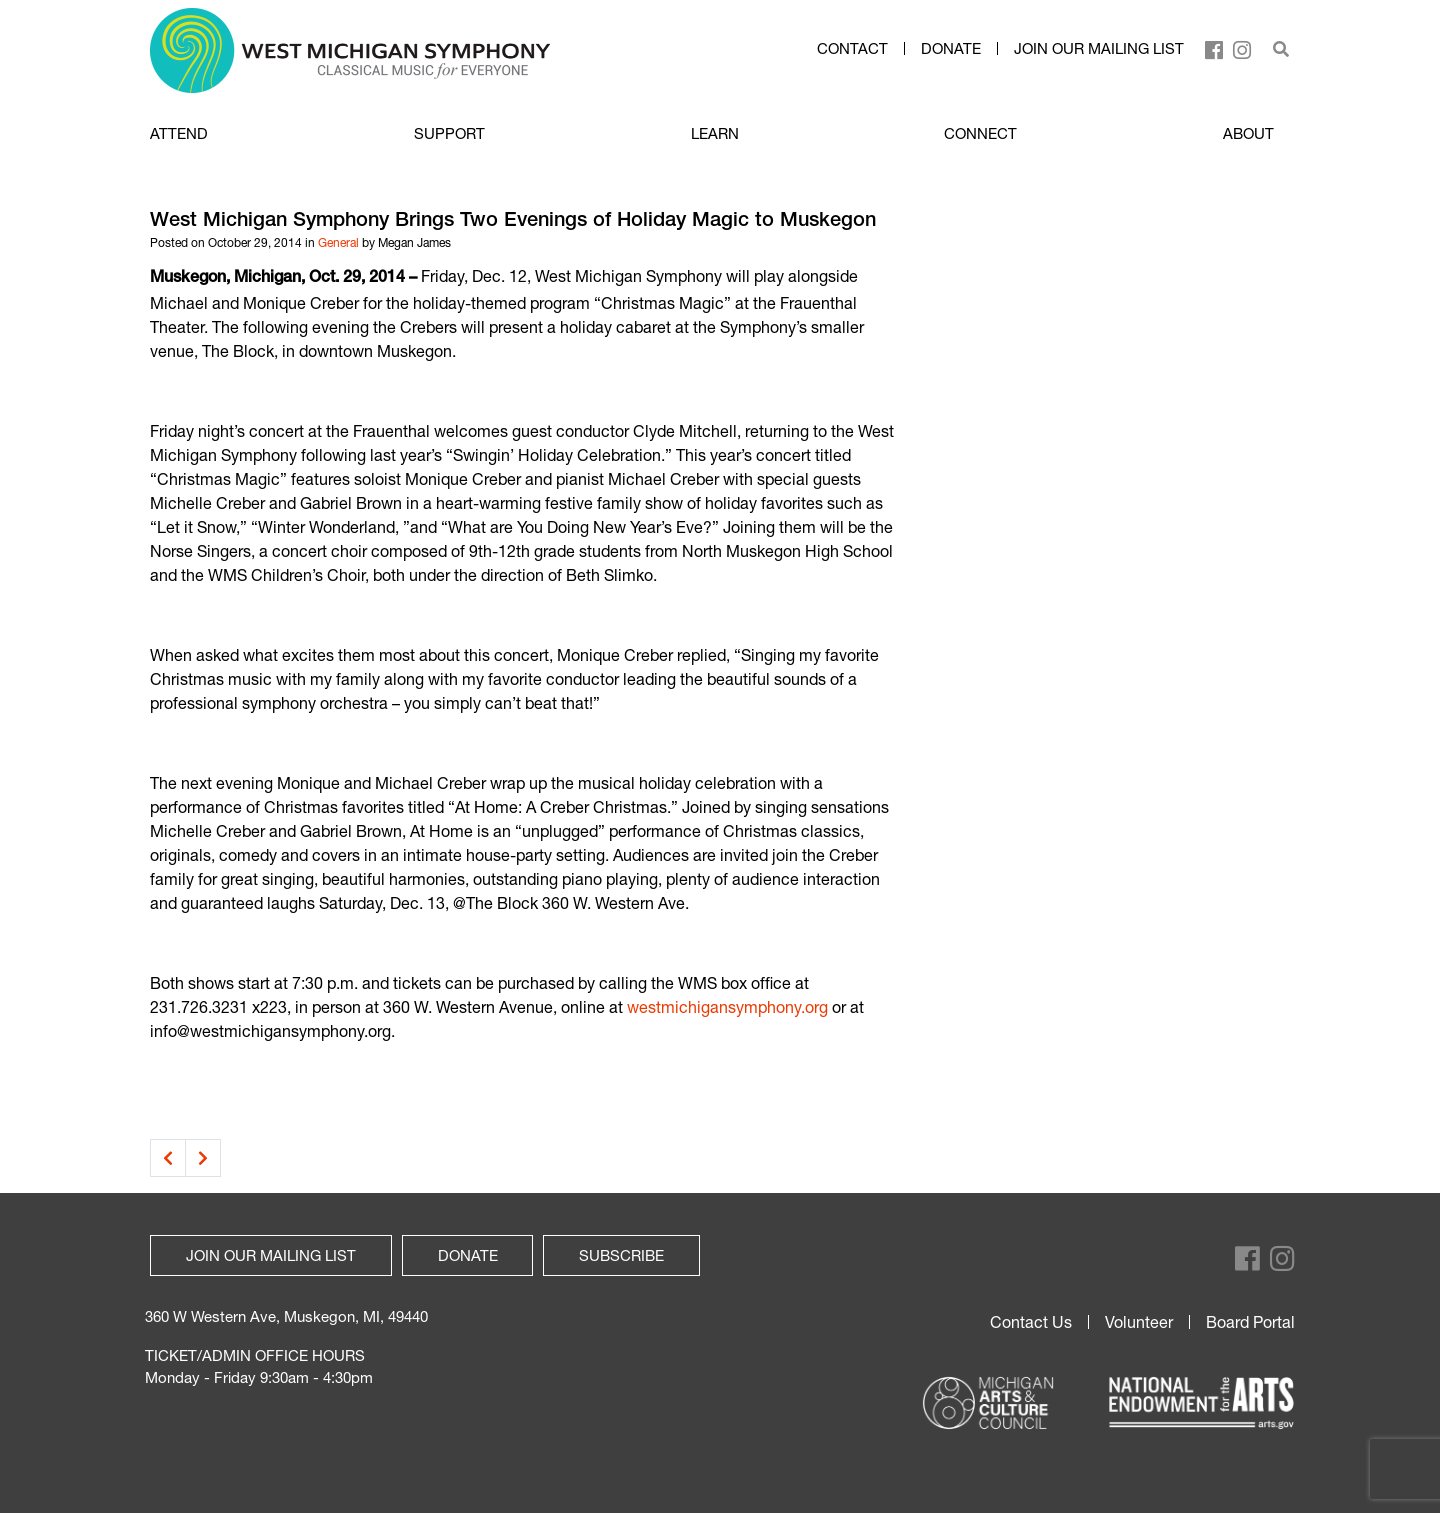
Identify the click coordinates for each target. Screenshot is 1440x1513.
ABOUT (1248, 133)
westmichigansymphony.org (727, 1006)
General (338, 242)
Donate (951, 49)
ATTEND (179, 133)
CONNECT (980, 133)
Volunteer (1139, 1322)
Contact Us (1031, 1322)
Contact (852, 49)
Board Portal (1250, 1322)
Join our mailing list (1099, 49)
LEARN (715, 133)
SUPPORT (449, 133)
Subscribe (621, 1255)
